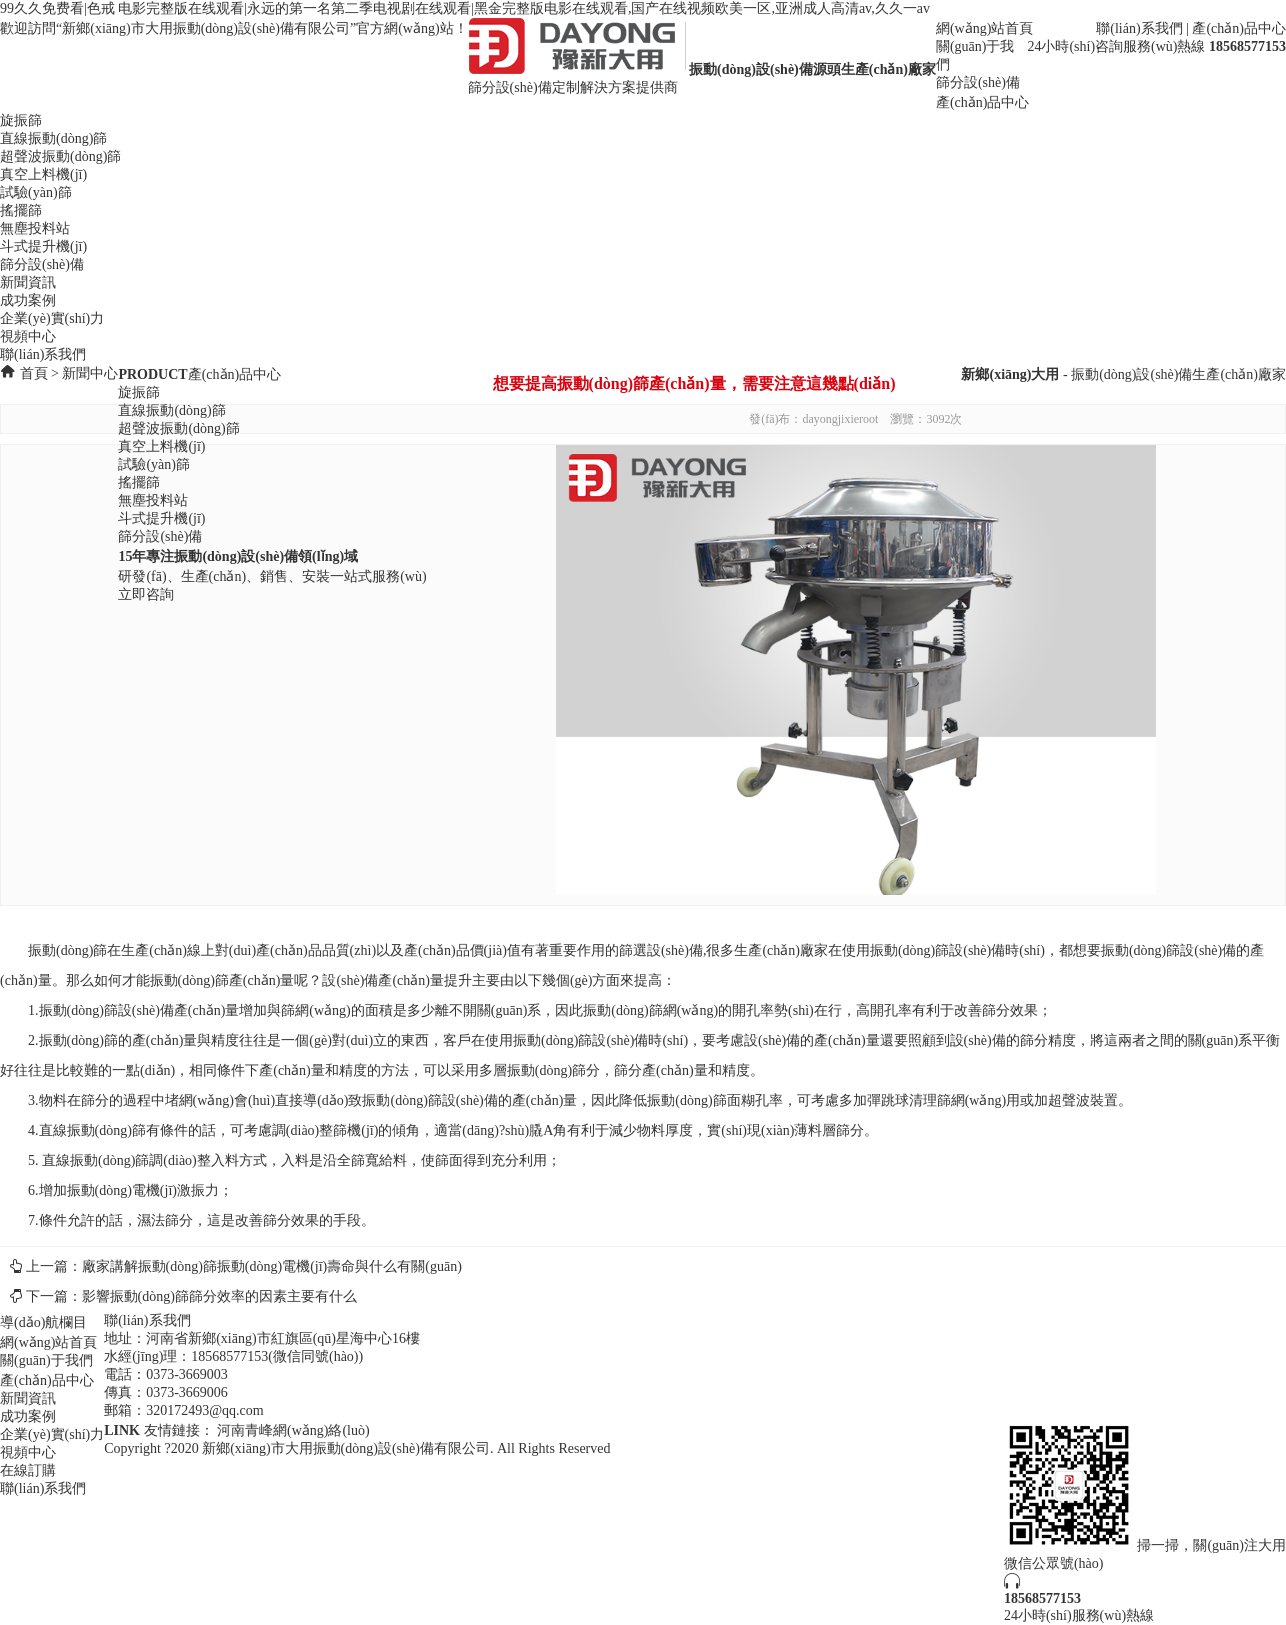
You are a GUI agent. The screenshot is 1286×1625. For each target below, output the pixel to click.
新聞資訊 (28, 282)
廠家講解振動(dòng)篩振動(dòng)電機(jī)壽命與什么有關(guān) (272, 1266)
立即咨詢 (146, 594)
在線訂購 (28, 1470)
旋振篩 (21, 120)
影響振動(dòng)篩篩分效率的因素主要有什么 (219, 1296)
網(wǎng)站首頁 (984, 28)
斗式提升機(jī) (43, 246)
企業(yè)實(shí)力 (52, 318)
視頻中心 (28, 336)
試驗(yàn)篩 (36, 192)
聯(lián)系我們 (1139, 28)
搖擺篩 (21, 210)
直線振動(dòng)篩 (53, 138)
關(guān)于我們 (46, 1360)
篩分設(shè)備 (978, 82)
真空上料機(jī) (43, 174)
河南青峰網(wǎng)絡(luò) (293, 1430)
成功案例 (28, 300)
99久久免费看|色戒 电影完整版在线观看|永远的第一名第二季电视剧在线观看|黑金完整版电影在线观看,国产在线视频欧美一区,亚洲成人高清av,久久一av (465, 8)
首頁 (34, 373)
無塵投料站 (35, 228)
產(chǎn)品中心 (1239, 28)
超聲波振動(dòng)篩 (60, 156)
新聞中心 (90, 373)
